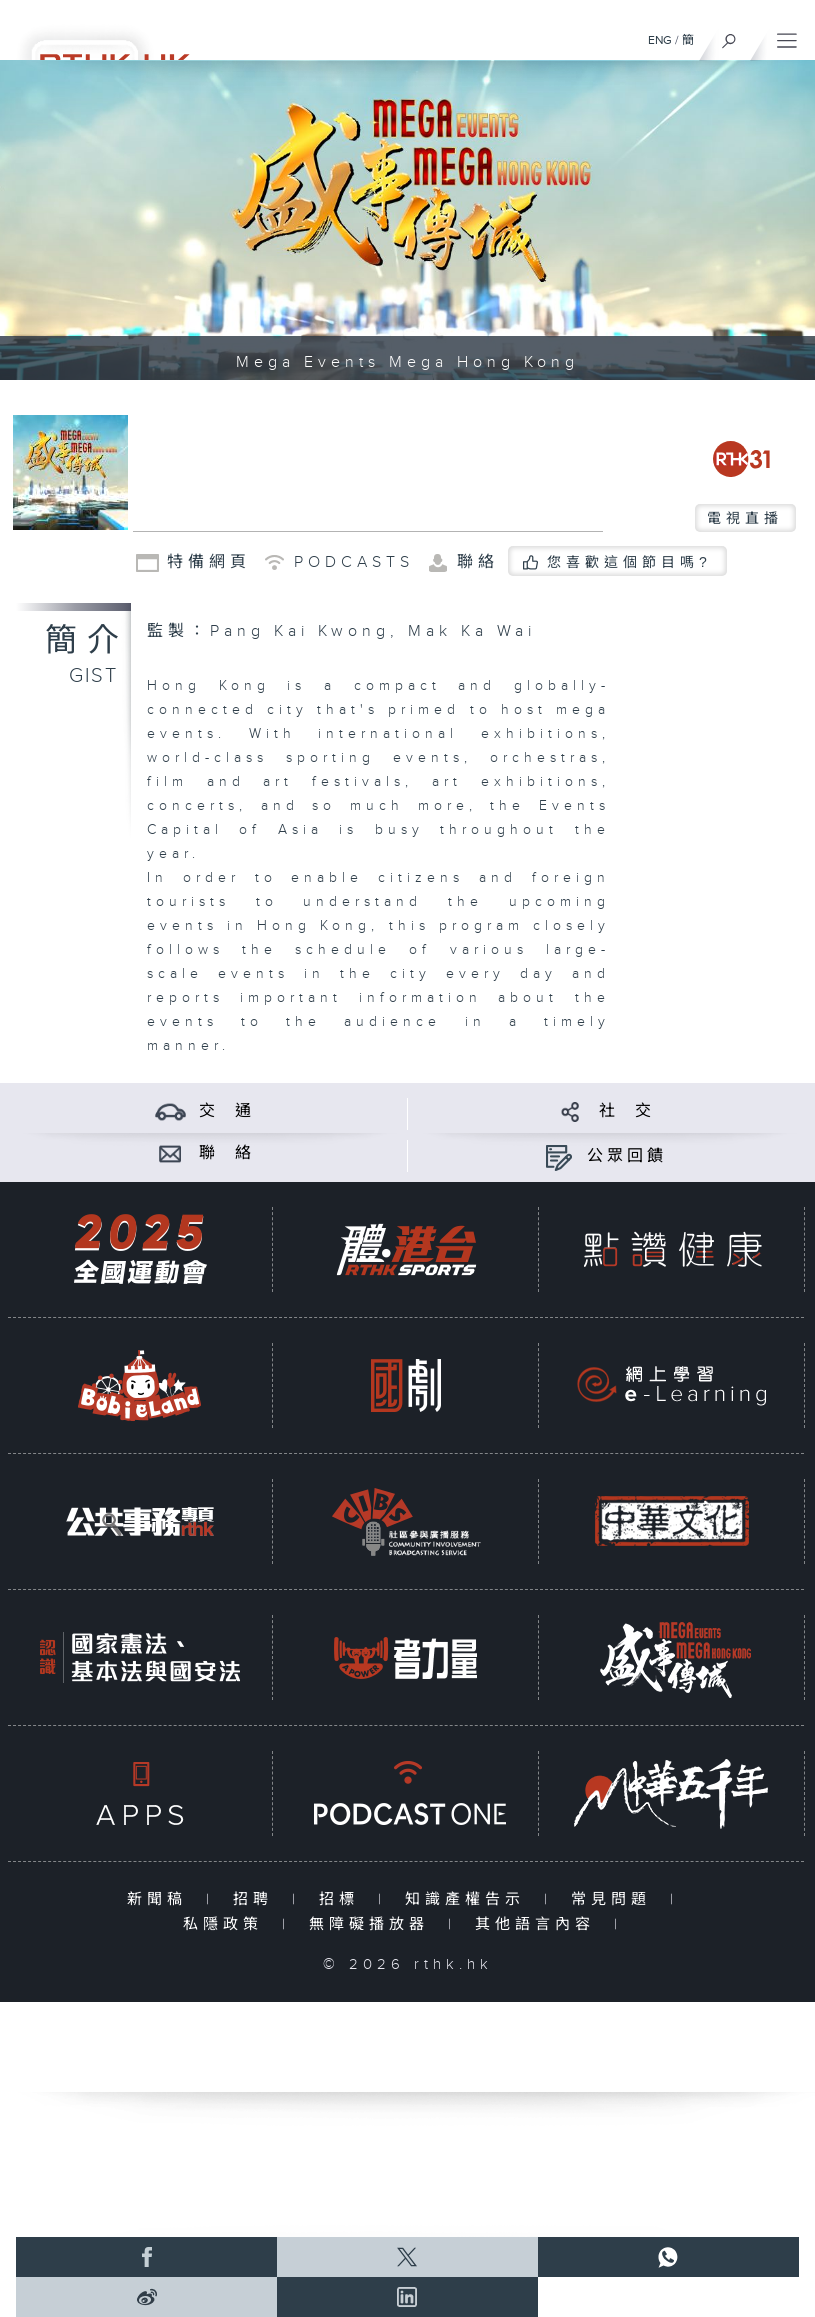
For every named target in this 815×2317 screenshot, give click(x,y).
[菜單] (787, 36)
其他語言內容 (539, 1924)
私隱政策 (227, 1924)
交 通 (227, 1111)
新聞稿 (161, 1899)
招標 (343, 1899)
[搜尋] (729, 36)
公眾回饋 (627, 1156)
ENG (660, 40)
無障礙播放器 (373, 1924)
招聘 (257, 1899)
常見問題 (615, 1899)
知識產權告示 (469, 1899)
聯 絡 (227, 1153)
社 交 (627, 1111)
